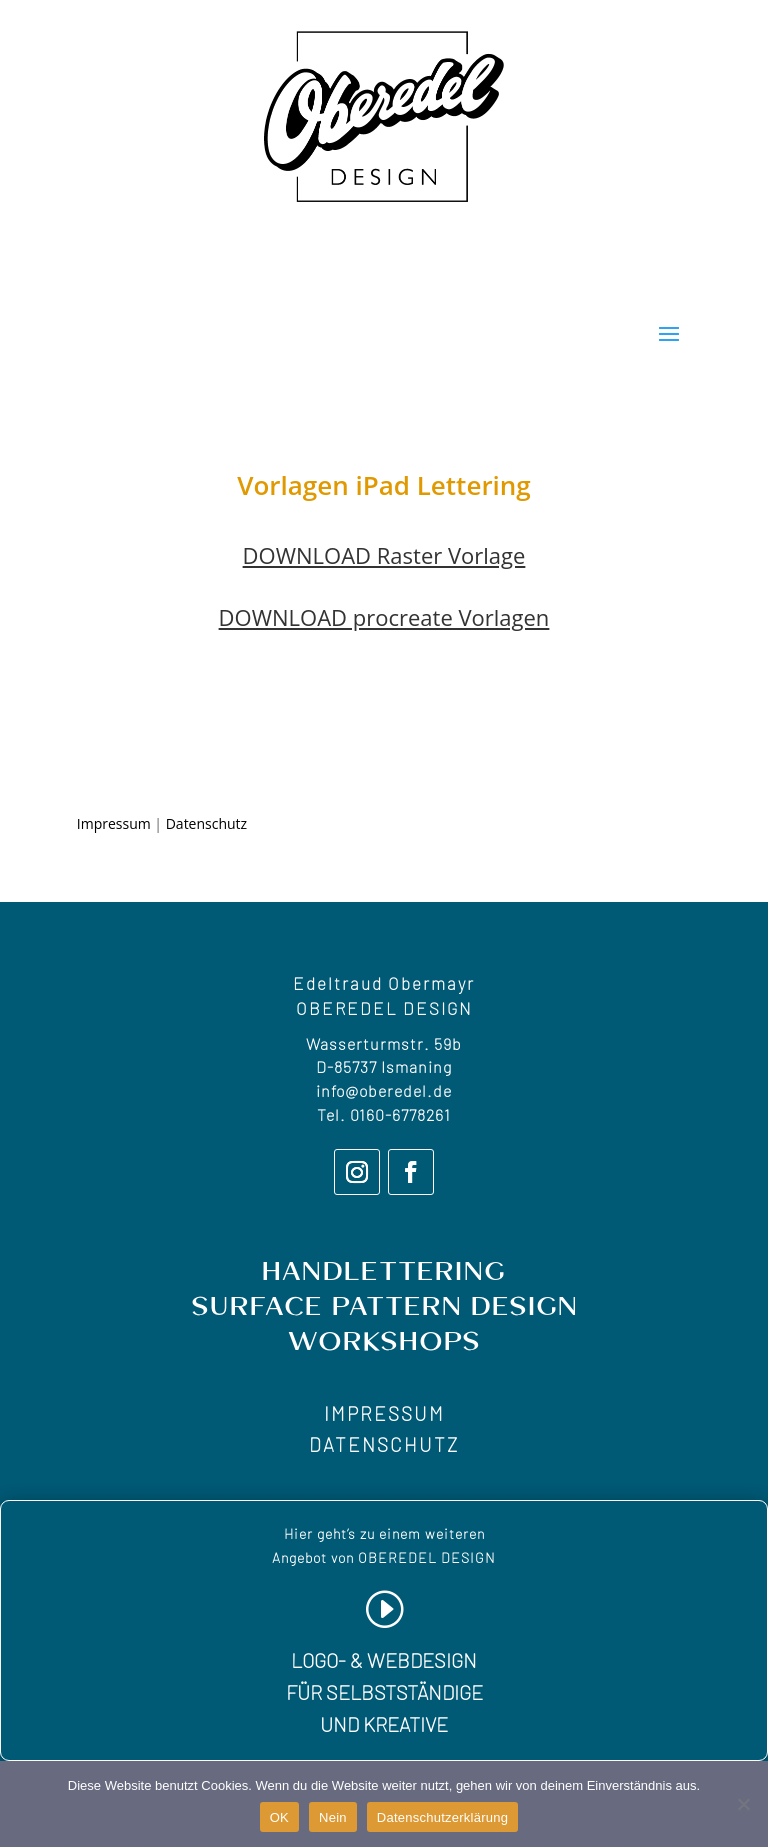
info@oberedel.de (384, 1090)
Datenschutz (206, 823)
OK (279, 1817)
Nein (333, 1817)
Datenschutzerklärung (442, 1817)
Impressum (114, 823)
